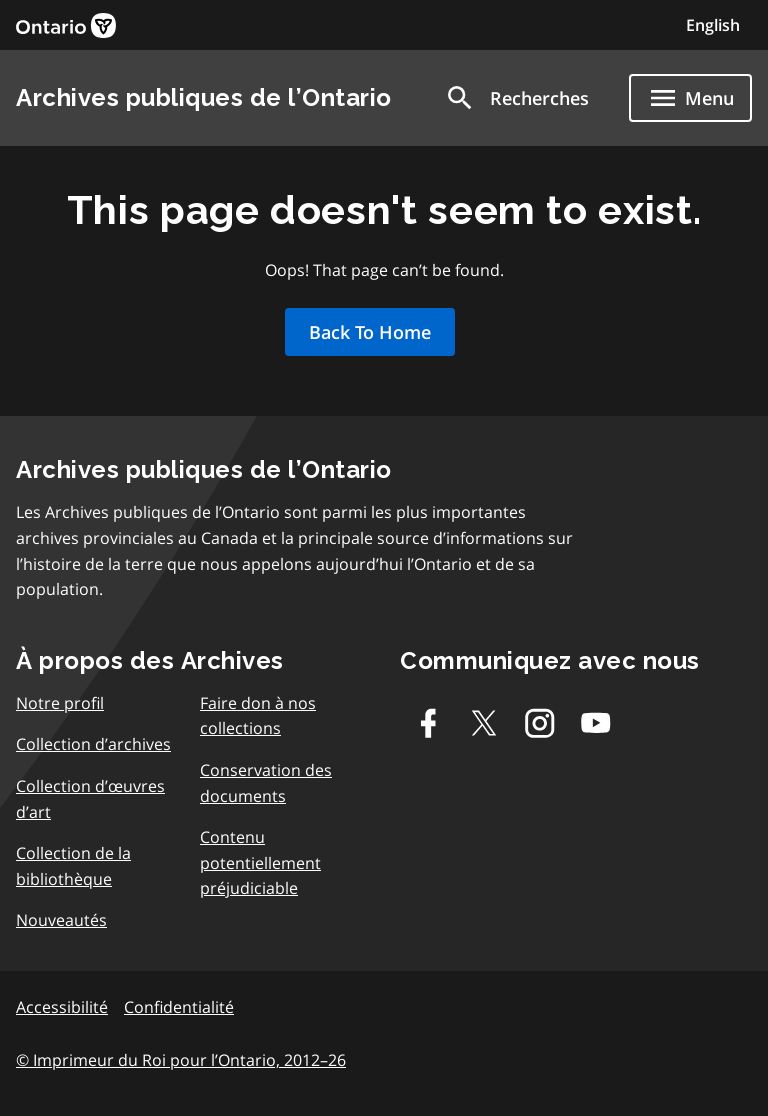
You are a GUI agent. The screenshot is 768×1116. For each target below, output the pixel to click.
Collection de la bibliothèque (73, 866)
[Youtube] (596, 723)
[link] (66, 25)
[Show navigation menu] (690, 98)
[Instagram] (540, 723)
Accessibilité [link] (62, 1007)
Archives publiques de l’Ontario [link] (204, 97)
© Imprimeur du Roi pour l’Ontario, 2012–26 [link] (181, 1060)
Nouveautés (61, 920)
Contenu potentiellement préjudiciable (260, 862)
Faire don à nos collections (258, 716)
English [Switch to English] (713, 25)
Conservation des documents (266, 783)
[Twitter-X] (484, 723)
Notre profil (60, 703)
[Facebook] (428, 723)
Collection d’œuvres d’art (90, 799)
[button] (516, 98)
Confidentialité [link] (179, 1007)
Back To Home (370, 332)
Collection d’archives (93, 744)
